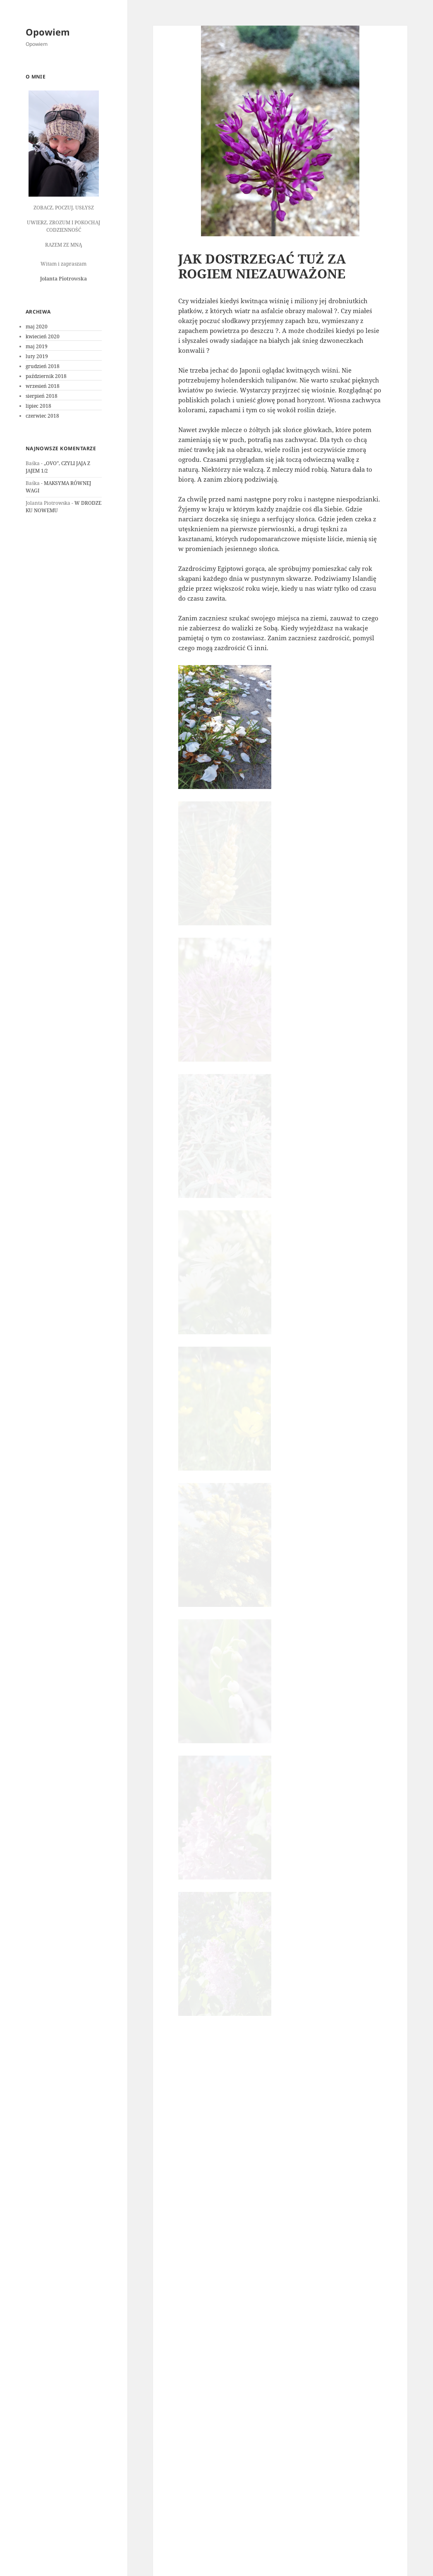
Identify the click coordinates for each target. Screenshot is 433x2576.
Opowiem (48, 32)
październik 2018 (46, 376)
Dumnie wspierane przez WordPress (220, 2559)
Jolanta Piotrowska (251, 2284)
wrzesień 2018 (43, 386)
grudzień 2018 (43, 366)
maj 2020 (37, 326)
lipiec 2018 (38, 405)
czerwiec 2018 (42, 415)
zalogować (226, 2366)
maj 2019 (37, 346)
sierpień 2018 (41, 395)
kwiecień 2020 (43, 336)
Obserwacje (297, 2284)
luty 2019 (37, 356)
